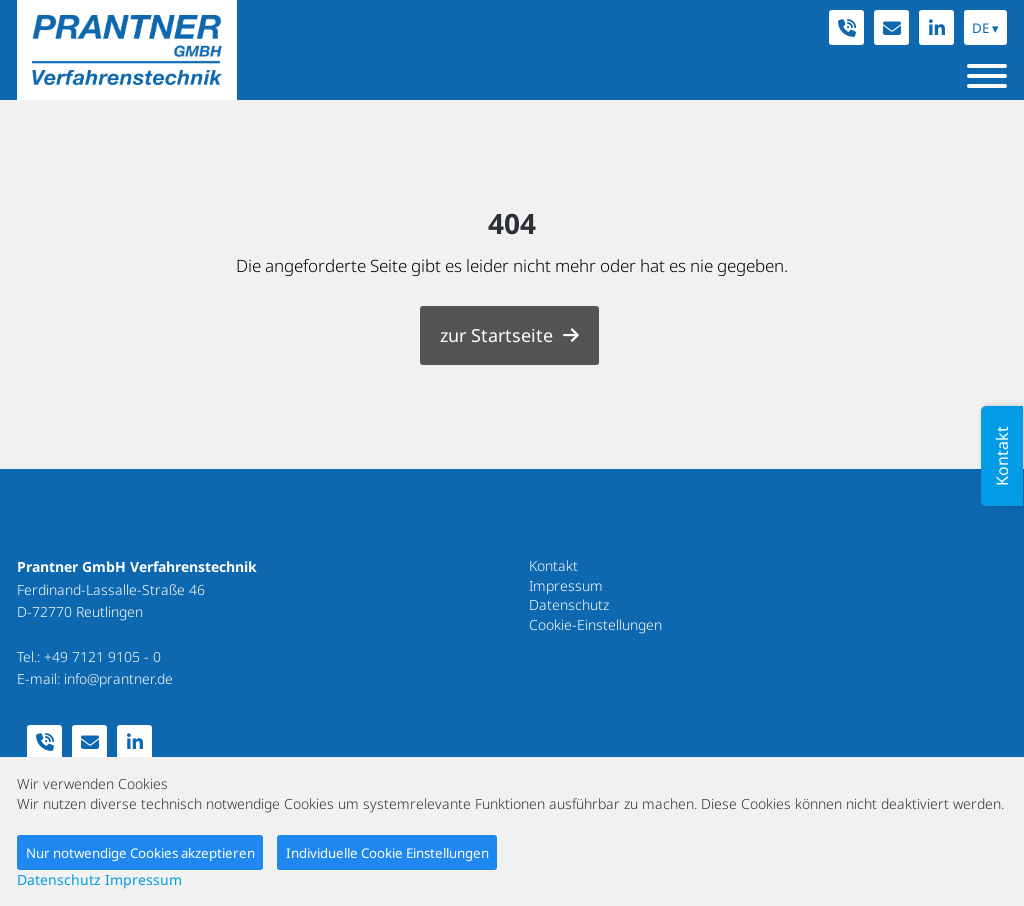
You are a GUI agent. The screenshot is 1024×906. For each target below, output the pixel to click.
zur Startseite (496, 335)
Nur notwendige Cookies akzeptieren (140, 853)
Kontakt (553, 565)
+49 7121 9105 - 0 (102, 656)
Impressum (566, 585)
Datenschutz (569, 604)
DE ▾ (985, 28)
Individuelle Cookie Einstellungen (387, 853)
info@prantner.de (118, 678)
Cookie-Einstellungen (595, 624)
